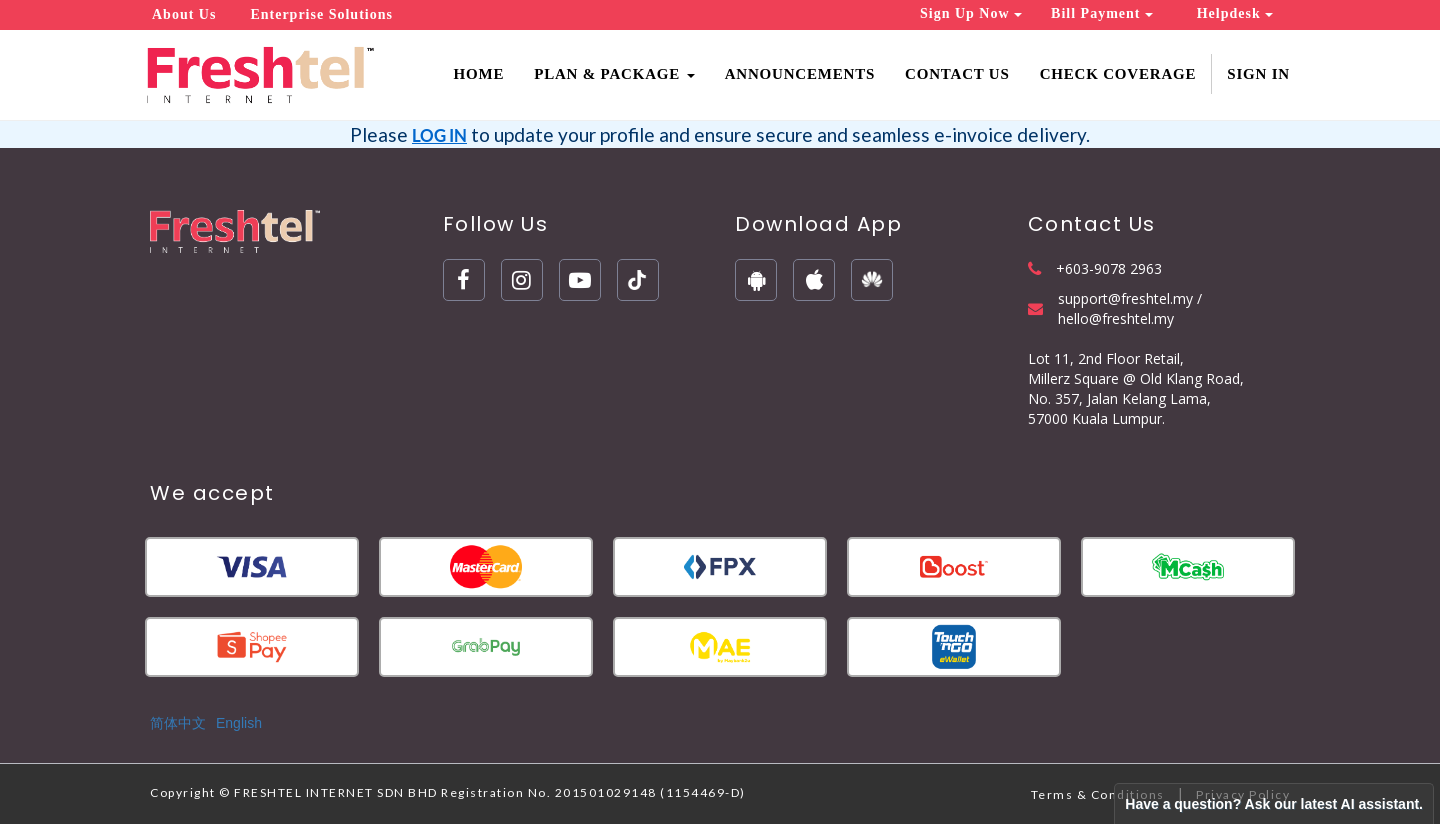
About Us (184, 14)
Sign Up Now (971, 13)
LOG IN (439, 135)
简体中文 (178, 723)
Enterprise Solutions (321, 14)
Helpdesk (1235, 13)
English (239, 723)
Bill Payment (1102, 13)
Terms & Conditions (1098, 794)
